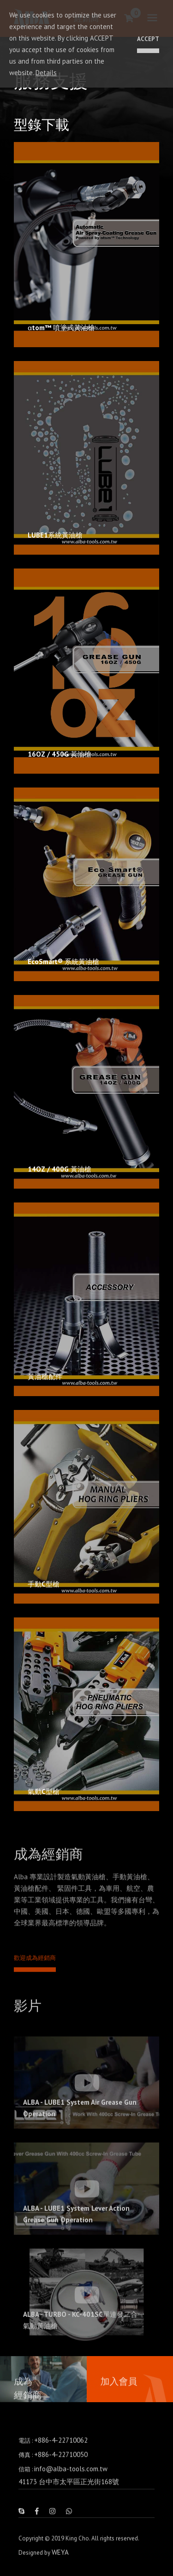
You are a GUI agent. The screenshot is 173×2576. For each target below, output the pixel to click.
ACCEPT (148, 39)
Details (46, 72)
